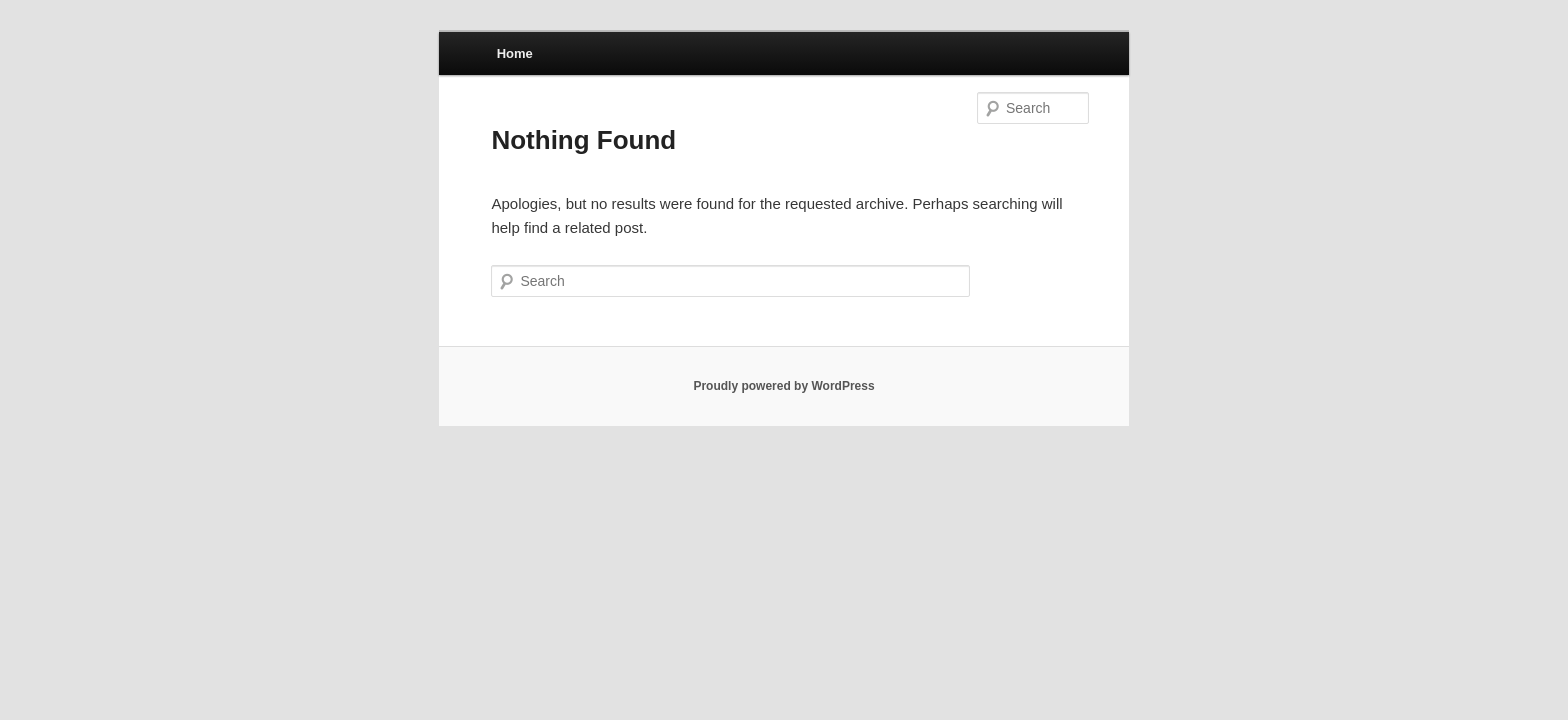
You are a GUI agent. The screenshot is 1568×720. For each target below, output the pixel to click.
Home (515, 53)
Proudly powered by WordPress (783, 386)
